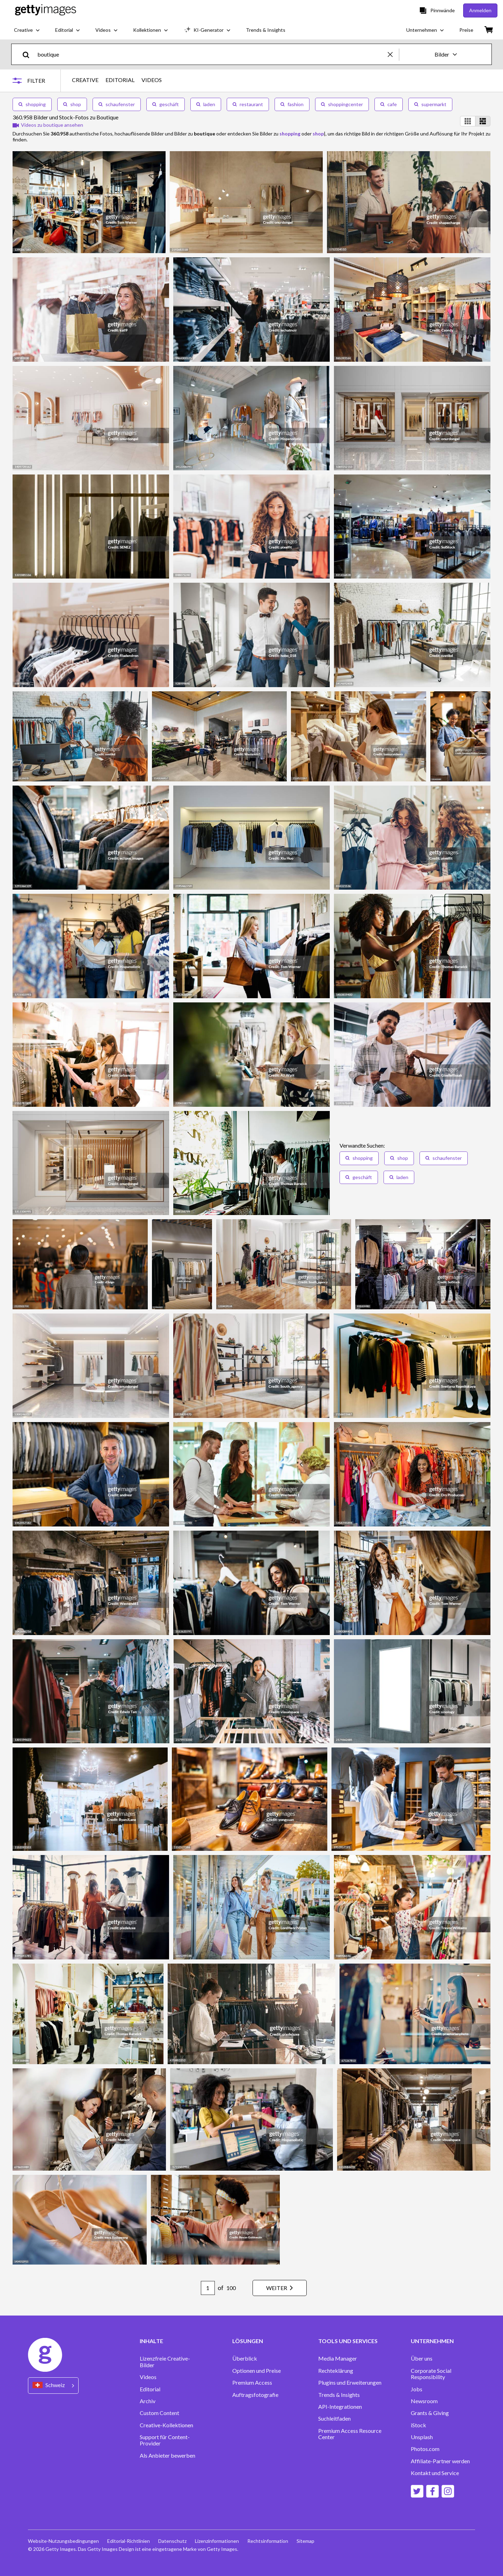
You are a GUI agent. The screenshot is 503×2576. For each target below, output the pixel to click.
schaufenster (117, 104)
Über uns (421, 2358)
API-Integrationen (340, 2407)
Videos (148, 2377)
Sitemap (305, 2541)
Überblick (244, 2358)
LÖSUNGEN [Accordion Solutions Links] (247, 2341)
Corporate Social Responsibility (431, 2374)
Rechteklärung (335, 2371)
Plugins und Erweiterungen (349, 2382)
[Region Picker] (53, 2385)
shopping (32, 104)
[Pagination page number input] (208, 2288)
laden (205, 104)
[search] (29, 54)
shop (72, 104)
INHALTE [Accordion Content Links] (151, 2341)
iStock (418, 2425)
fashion (292, 104)
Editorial (150, 2389)
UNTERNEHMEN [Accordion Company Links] (432, 2341)
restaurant (248, 104)
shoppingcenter (342, 104)
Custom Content (159, 2413)
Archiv (147, 2401)
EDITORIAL (119, 80)
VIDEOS (151, 80)
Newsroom (424, 2401)
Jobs (416, 2389)
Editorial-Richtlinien (128, 2541)
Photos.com (425, 2449)
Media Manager (337, 2358)
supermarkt (430, 104)
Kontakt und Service (435, 2473)
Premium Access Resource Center (349, 2434)
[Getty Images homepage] (45, 10)
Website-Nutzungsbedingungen (63, 2541)
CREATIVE (85, 80)
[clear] (393, 54)
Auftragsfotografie (255, 2395)
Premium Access (252, 2382)
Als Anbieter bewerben (167, 2455)
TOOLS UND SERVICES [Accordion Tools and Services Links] (348, 2341)
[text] (211, 54)
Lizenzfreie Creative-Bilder (165, 2361)
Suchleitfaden (334, 2418)
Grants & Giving (430, 2413)
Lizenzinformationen (217, 2541)
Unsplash (422, 2437)
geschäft (165, 104)
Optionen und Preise (256, 2371)
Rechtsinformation (267, 2541)
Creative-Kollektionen (166, 2425)
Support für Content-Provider (165, 2440)
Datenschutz (172, 2541)
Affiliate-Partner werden (440, 2461)
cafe (388, 104)
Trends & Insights (339, 2395)
